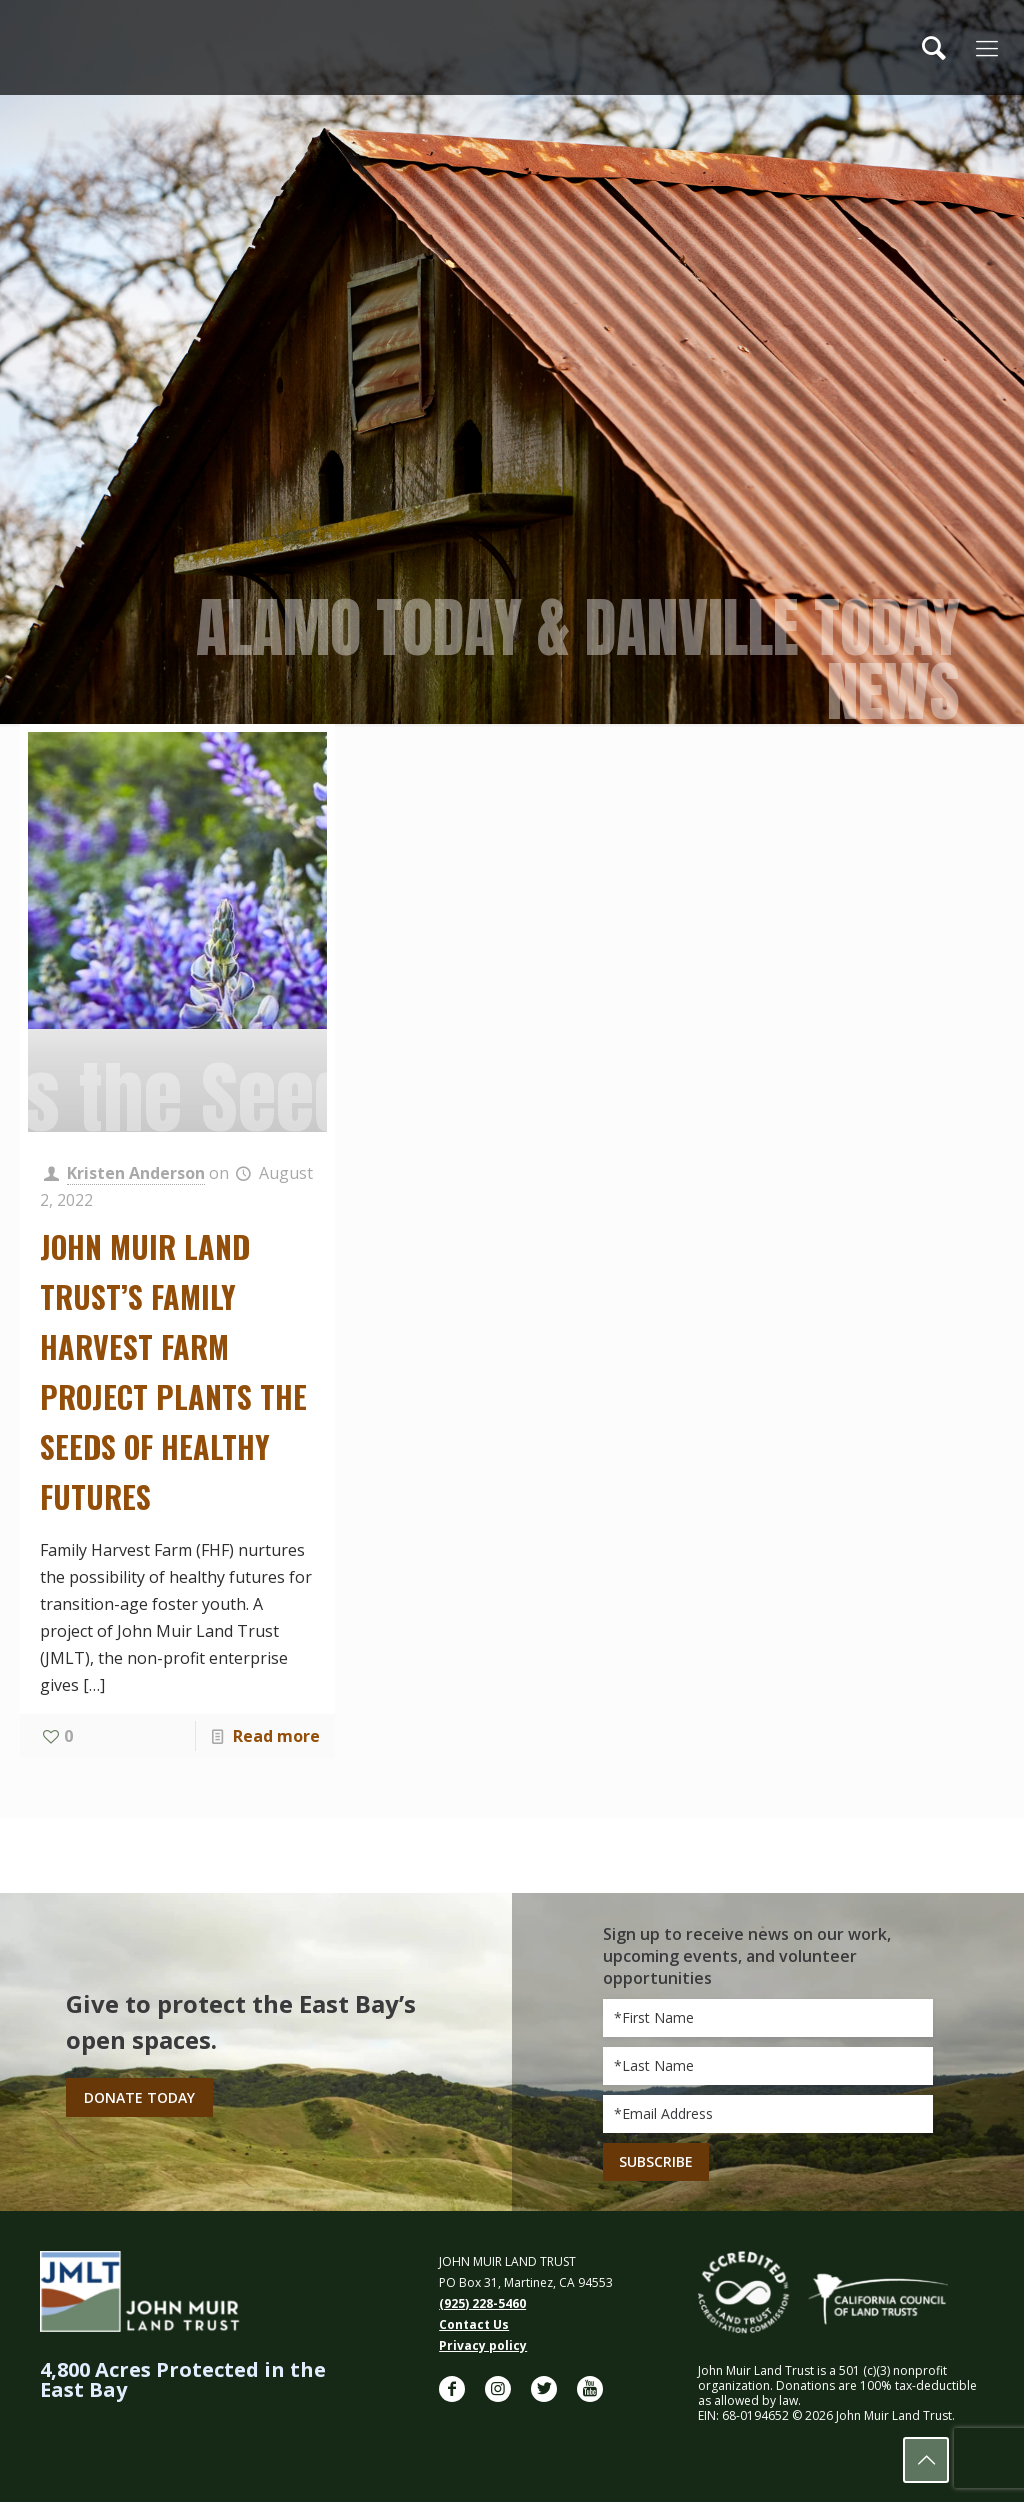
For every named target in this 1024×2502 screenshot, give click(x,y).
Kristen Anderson (136, 1173)
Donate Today (139, 2097)
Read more (276, 1736)
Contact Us (474, 2324)
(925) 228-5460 (482, 2303)
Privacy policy (483, 2345)
